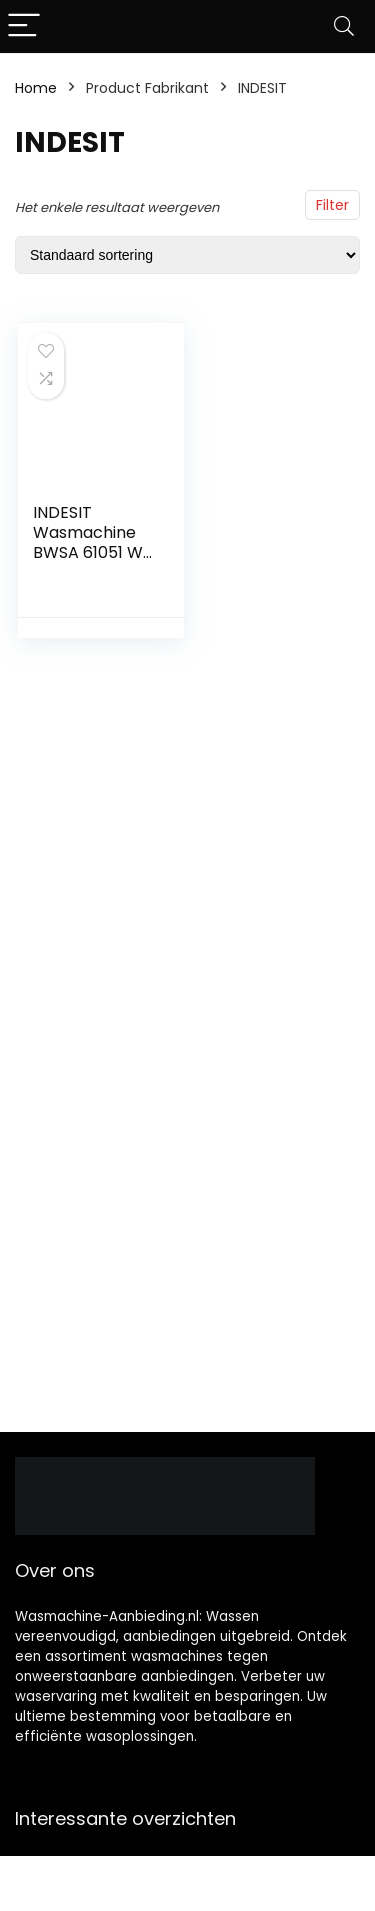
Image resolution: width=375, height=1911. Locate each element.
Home (36, 88)
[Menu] (24, 26)
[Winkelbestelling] (187, 255)
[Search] (344, 26)
